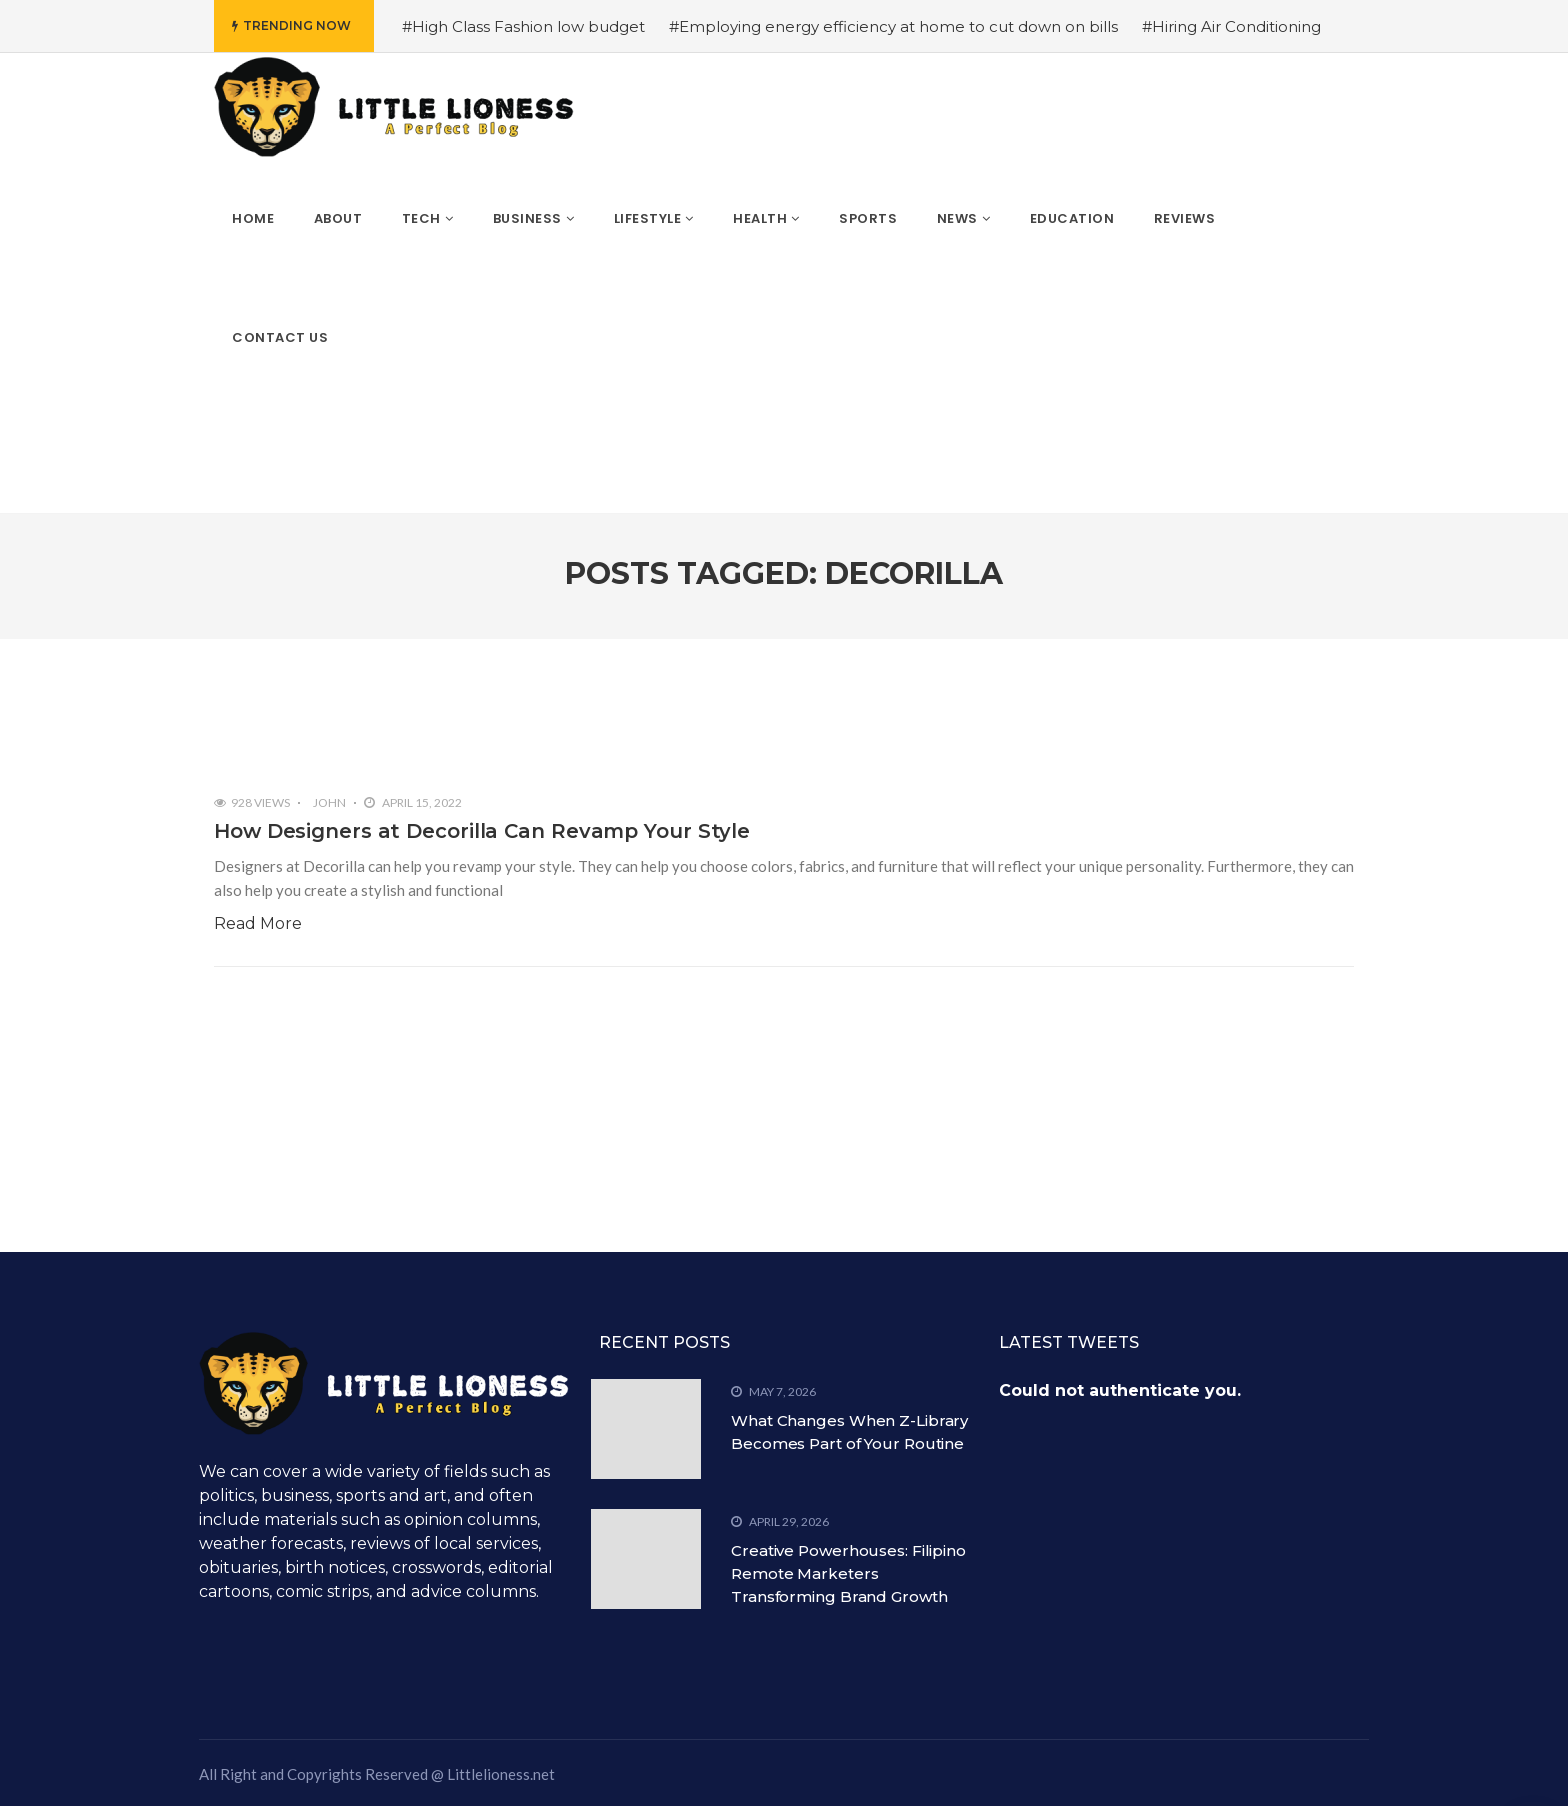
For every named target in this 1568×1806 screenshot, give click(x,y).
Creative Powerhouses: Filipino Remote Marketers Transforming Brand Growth (848, 1573)
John (329, 802)
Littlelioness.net (501, 1774)
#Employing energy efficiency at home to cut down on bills (893, 26)
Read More (258, 923)
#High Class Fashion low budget (523, 26)
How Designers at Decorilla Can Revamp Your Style (482, 831)
